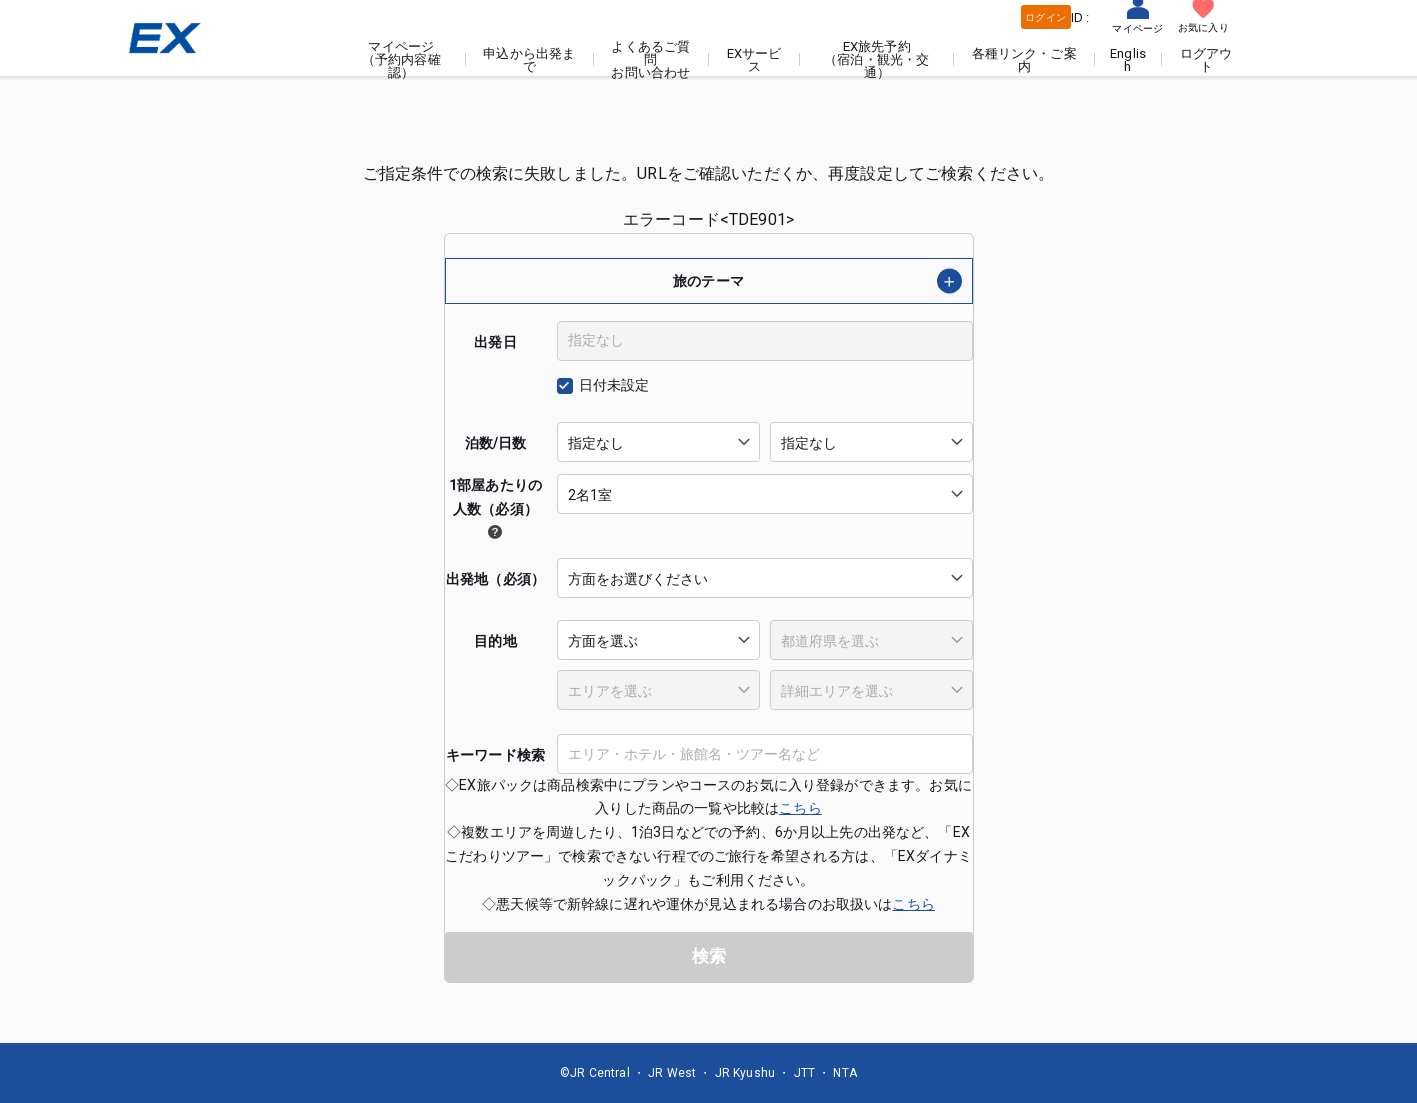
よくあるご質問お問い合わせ (653, 59)
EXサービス (756, 60)
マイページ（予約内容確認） (404, 59)
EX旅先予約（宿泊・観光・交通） (878, 59)
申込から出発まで (532, 60)
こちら (800, 808)
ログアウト (1206, 60)
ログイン (1045, 17)
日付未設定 (614, 385)
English (1129, 60)
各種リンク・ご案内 (1025, 60)
